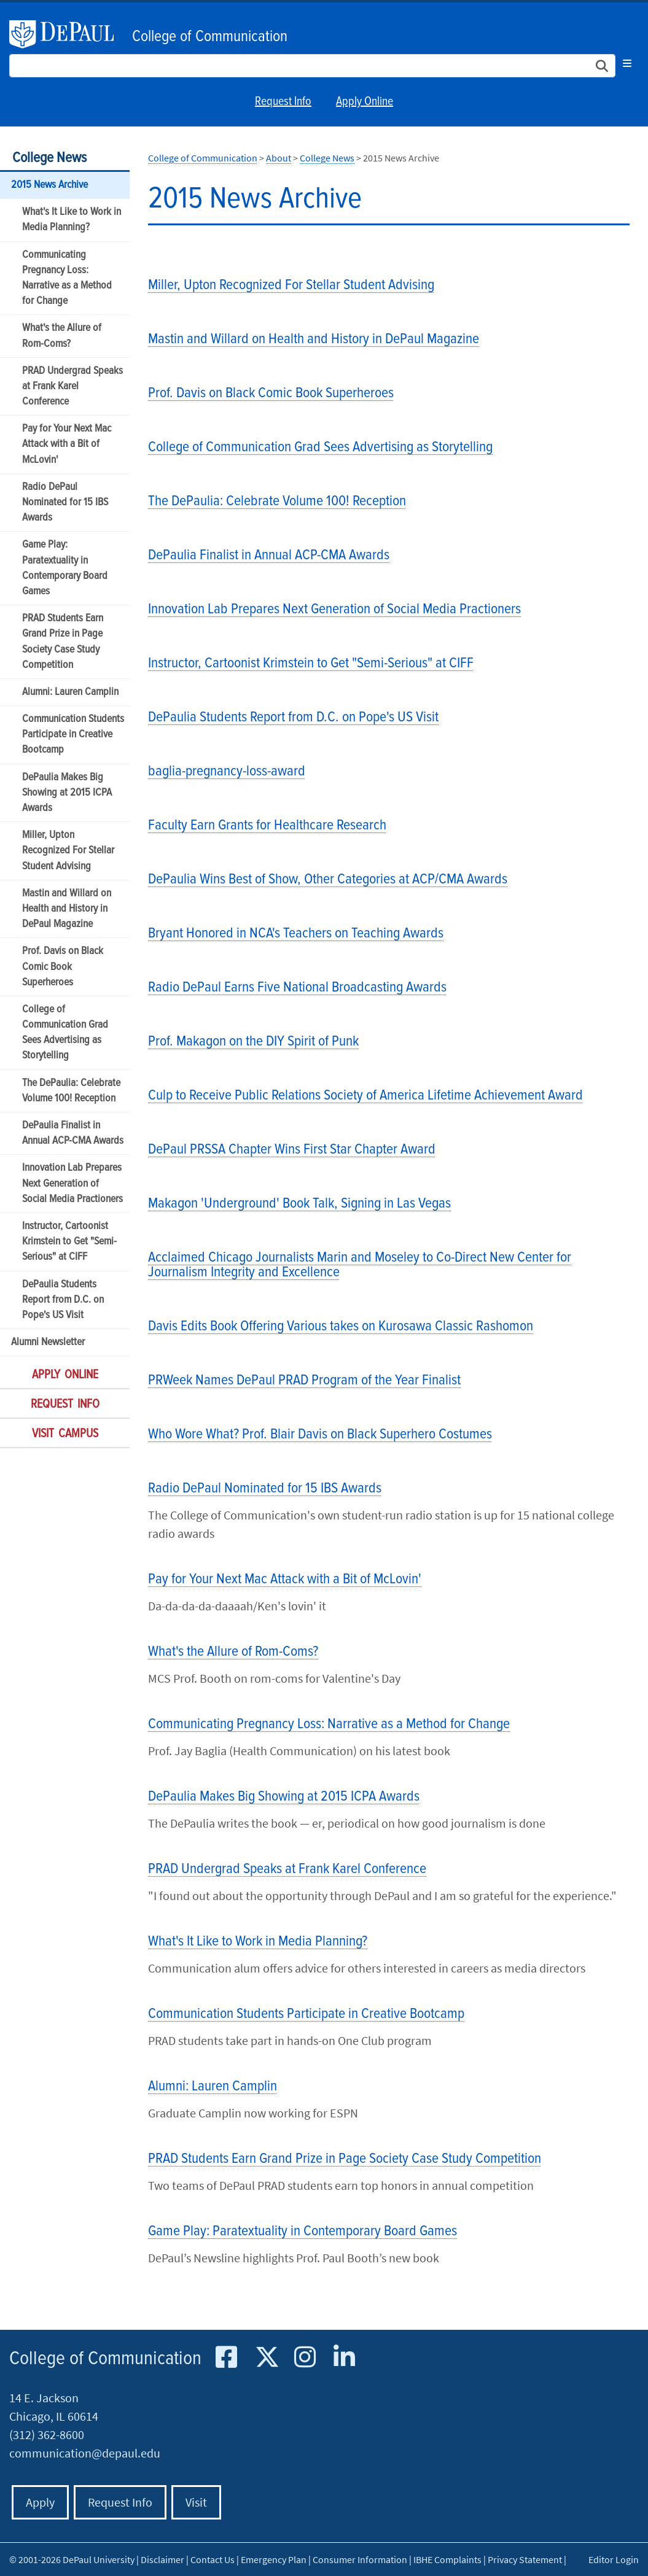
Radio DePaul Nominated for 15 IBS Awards (65, 502)
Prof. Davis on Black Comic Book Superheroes (62, 966)
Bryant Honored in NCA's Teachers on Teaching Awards (295, 933)
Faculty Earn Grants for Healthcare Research (267, 825)
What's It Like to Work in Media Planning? (71, 220)
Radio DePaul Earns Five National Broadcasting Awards (297, 987)
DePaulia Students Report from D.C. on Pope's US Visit (63, 1300)
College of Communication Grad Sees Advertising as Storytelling (65, 1033)
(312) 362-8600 (46, 2434)
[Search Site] (312, 65)
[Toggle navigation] (627, 63)
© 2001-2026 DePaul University (72, 2559)
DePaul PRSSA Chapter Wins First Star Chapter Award (291, 1149)
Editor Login (613, 2559)
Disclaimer (162, 2559)
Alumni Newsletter (48, 1342)
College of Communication (209, 36)
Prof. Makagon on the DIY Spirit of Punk (253, 1041)
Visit (196, 2502)
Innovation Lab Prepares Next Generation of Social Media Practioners (72, 1183)
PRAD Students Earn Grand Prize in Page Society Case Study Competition (62, 641)
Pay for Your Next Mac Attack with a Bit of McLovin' (66, 444)
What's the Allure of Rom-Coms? (61, 336)
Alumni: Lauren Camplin (70, 692)
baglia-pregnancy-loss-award (226, 771)
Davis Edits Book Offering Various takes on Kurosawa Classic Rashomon (340, 1326)
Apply (40, 2502)
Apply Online (364, 102)
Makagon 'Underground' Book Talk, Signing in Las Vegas (299, 1203)
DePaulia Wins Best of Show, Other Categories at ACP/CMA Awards (327, 879)
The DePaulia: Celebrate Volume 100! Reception (71, 1091)
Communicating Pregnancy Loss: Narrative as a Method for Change (67, 278)
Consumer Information (360, 2559)
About (278, 158)
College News (49, 158)
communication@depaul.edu (84, 2453)
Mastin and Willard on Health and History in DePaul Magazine (66, 908)
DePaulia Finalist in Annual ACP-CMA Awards (72, 1133)
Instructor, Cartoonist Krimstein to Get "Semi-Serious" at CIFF (69, 1241)
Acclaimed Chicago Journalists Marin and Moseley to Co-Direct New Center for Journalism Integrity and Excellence (359, 1265)
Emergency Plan (273, 2559)
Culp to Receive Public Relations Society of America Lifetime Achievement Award (365, 1095)
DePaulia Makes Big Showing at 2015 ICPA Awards (67, 792)
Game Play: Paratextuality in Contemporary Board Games (64, 568)
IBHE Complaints (447, 2559)
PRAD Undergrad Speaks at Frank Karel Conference (72, 386)
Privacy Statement (525, 2559)
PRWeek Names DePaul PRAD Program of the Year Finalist (304, 1380)
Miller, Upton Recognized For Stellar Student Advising (68, 850)
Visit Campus (65, 1434)
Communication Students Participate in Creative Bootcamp (73, 734)
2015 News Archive (49, 185)
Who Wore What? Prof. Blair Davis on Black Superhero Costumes (320, 1434)
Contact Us (212, 2559)
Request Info (283, 102)
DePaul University (67, 34)
